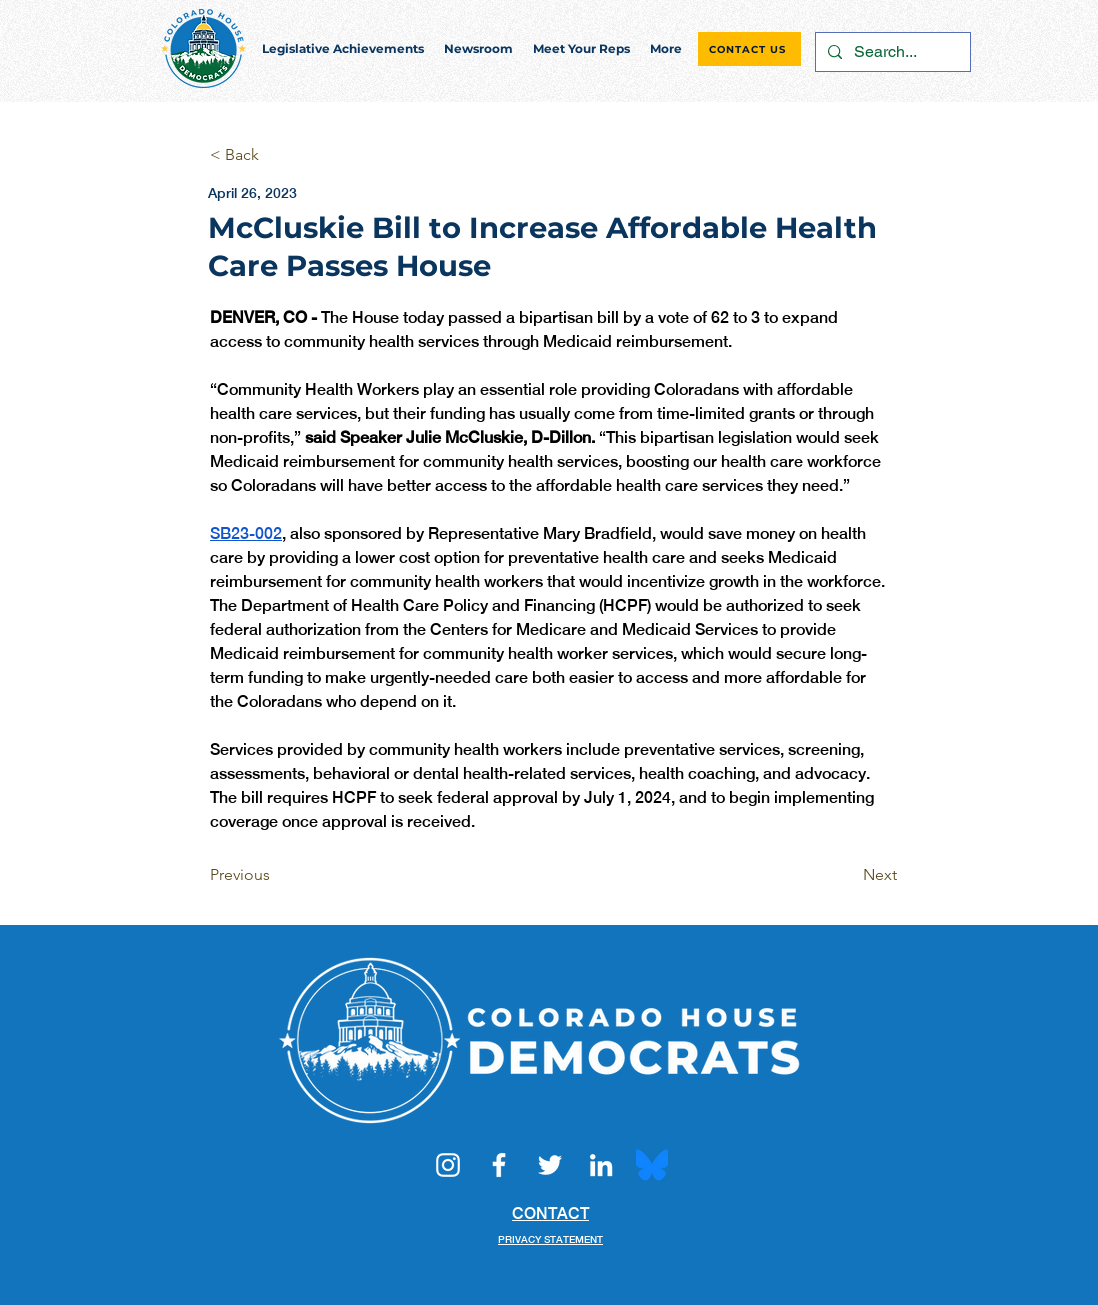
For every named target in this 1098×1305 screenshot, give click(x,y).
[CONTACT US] (749, 49)
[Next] (847, 875)
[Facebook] (499, 1165)
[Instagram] (448, 1165)
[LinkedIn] (601, 1165)
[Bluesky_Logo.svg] (652, 1165)
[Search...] (891, 52)
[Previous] (276, 875)
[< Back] (276, 155)
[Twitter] (550, 1165)
